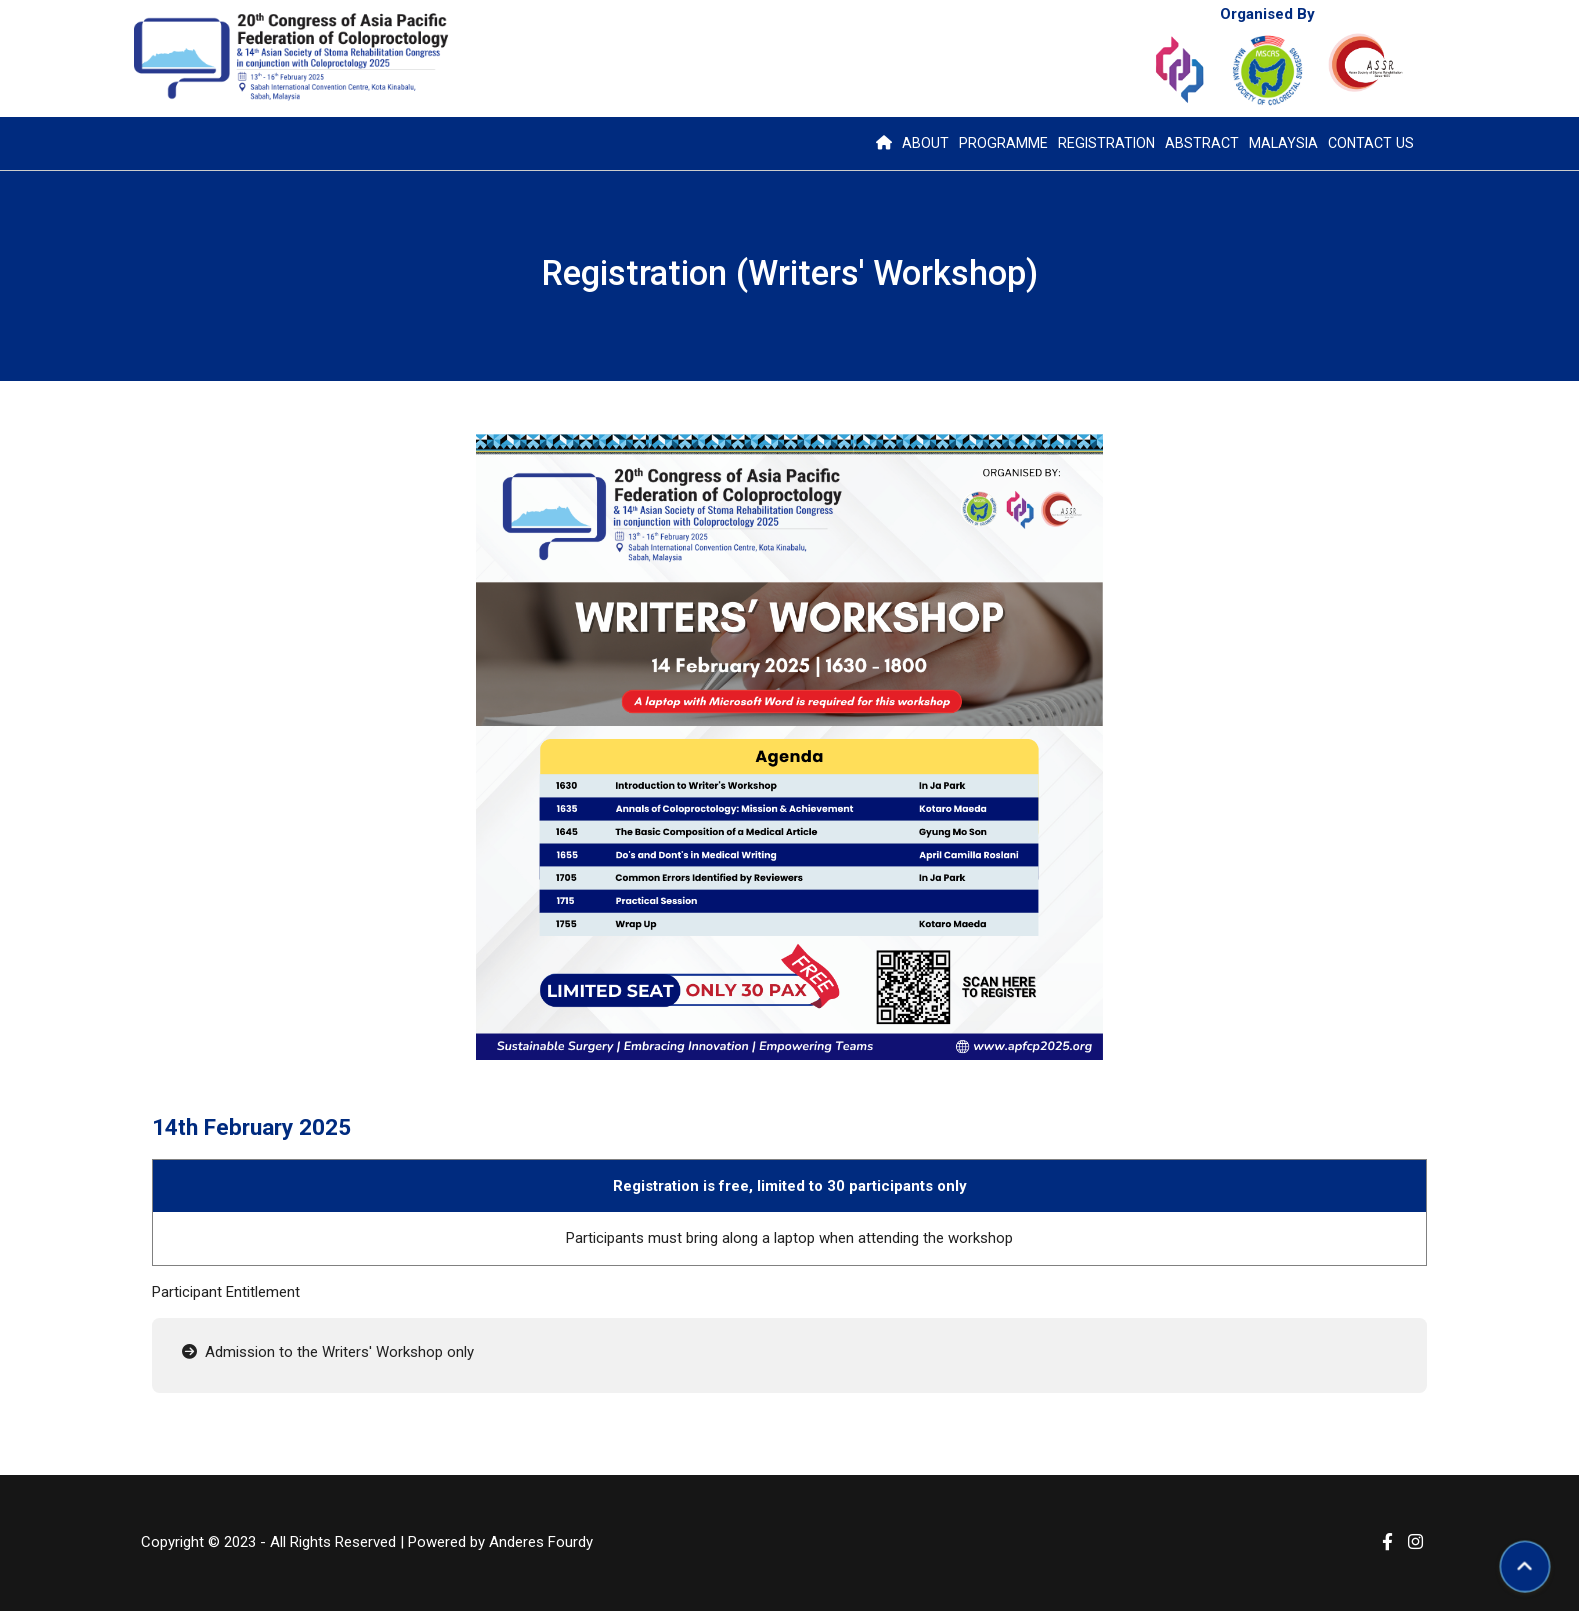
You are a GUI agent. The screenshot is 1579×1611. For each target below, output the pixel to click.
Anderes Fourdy (541, 1542)
